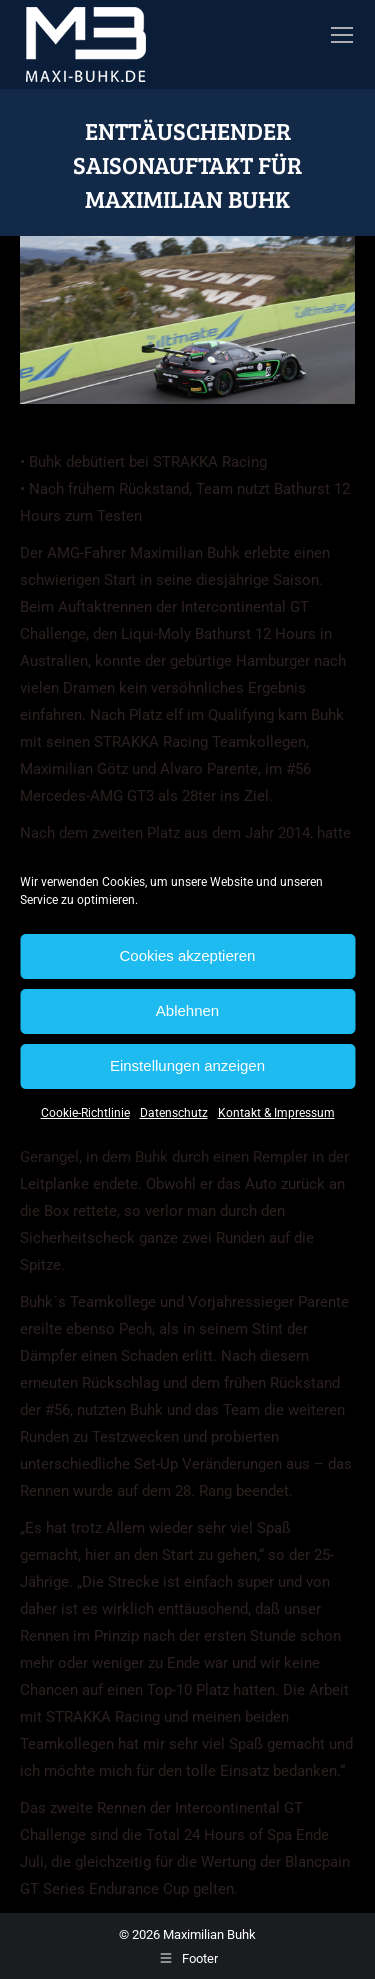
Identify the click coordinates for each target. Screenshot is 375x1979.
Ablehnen (187, 1010)
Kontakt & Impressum (276, 1113)
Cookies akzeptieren (188, 955)
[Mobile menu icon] (342, 35)
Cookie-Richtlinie (85, 1113)
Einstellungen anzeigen (187, 1065)
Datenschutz (174, 1113)
